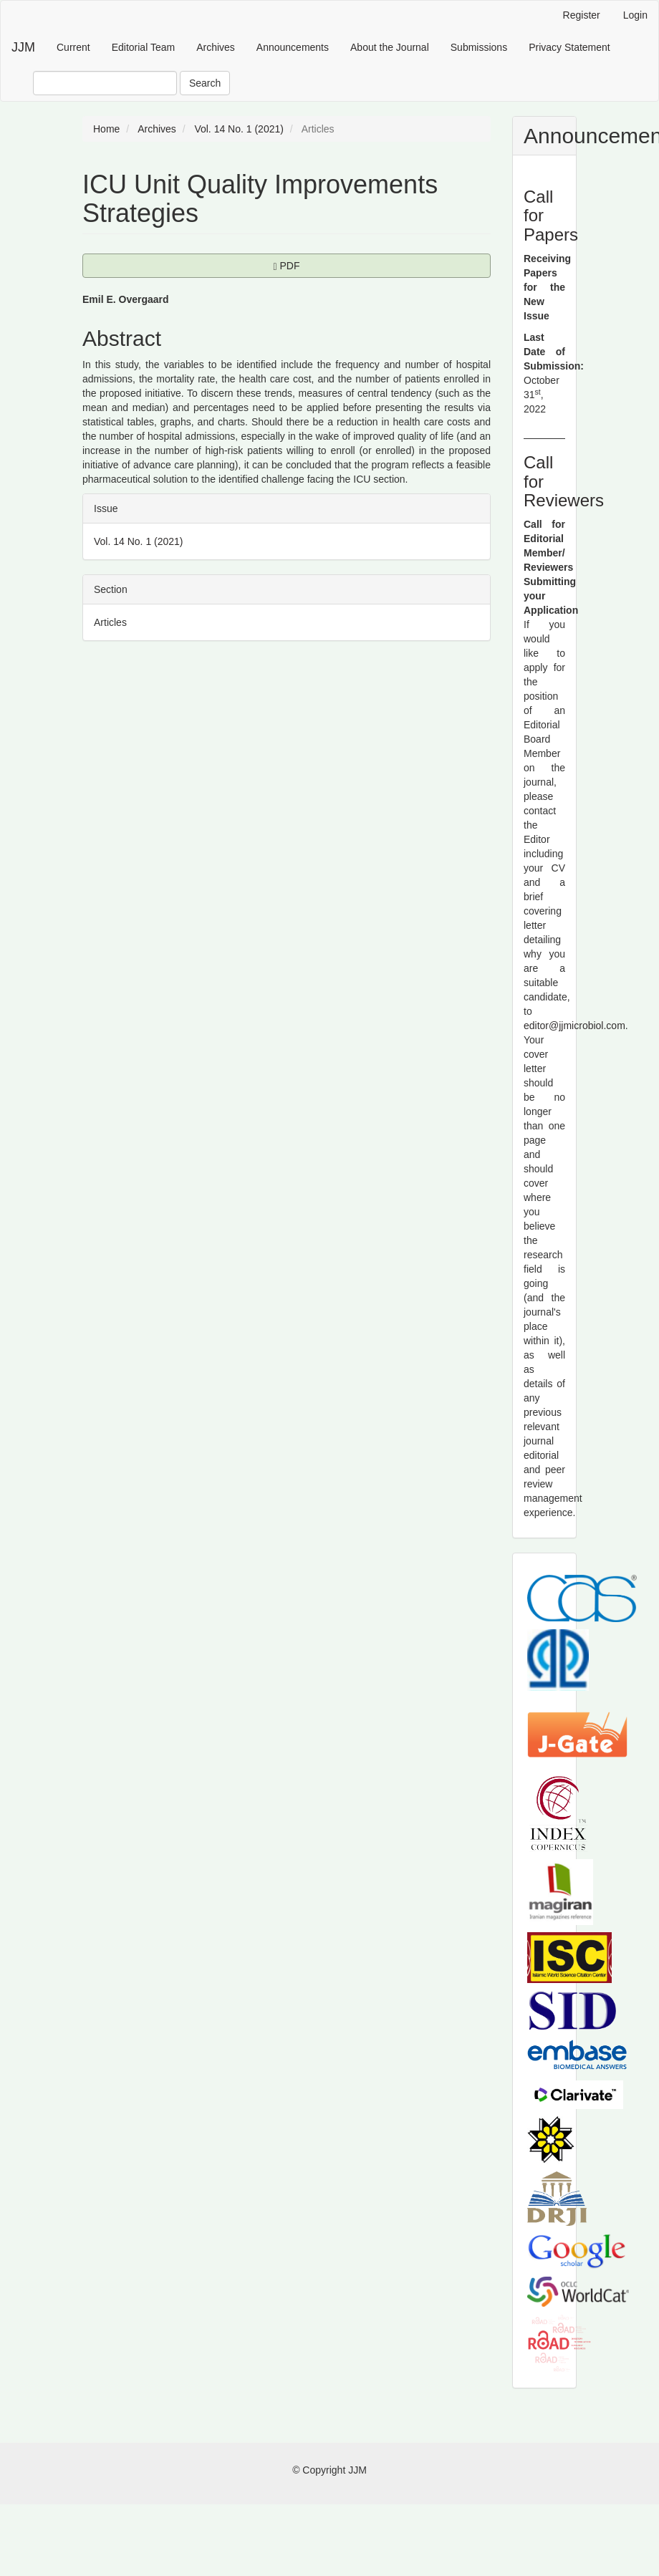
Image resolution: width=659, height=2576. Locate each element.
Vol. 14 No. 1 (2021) (239, 129)
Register (581, 15)
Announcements (292, 47)
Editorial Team (143, 47)
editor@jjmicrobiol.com (574, 1025)
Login (635, 15)
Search (205, 83)
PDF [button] (325, 265)
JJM (23, 47)
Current (73, 47)
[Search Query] (105, 83)
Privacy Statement (569, 47)
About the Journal (389, 47)
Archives (215, 47)
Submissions (479, 47)
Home (106, 129)
